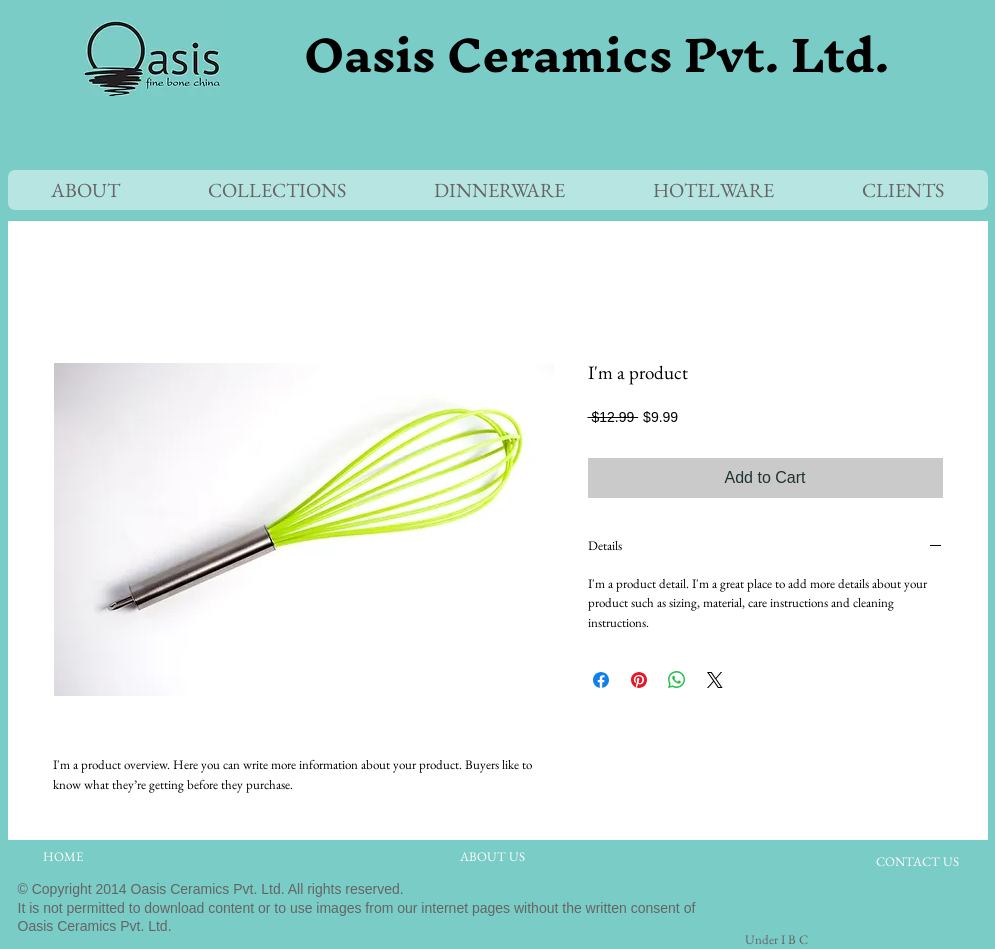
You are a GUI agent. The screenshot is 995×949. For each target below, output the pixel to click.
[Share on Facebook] (601, 680)
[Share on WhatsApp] (677, 680)
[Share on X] (715, 680)
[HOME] (63, 857)
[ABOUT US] (493, 857)
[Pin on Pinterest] (639, 680)
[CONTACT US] (917, 862)
